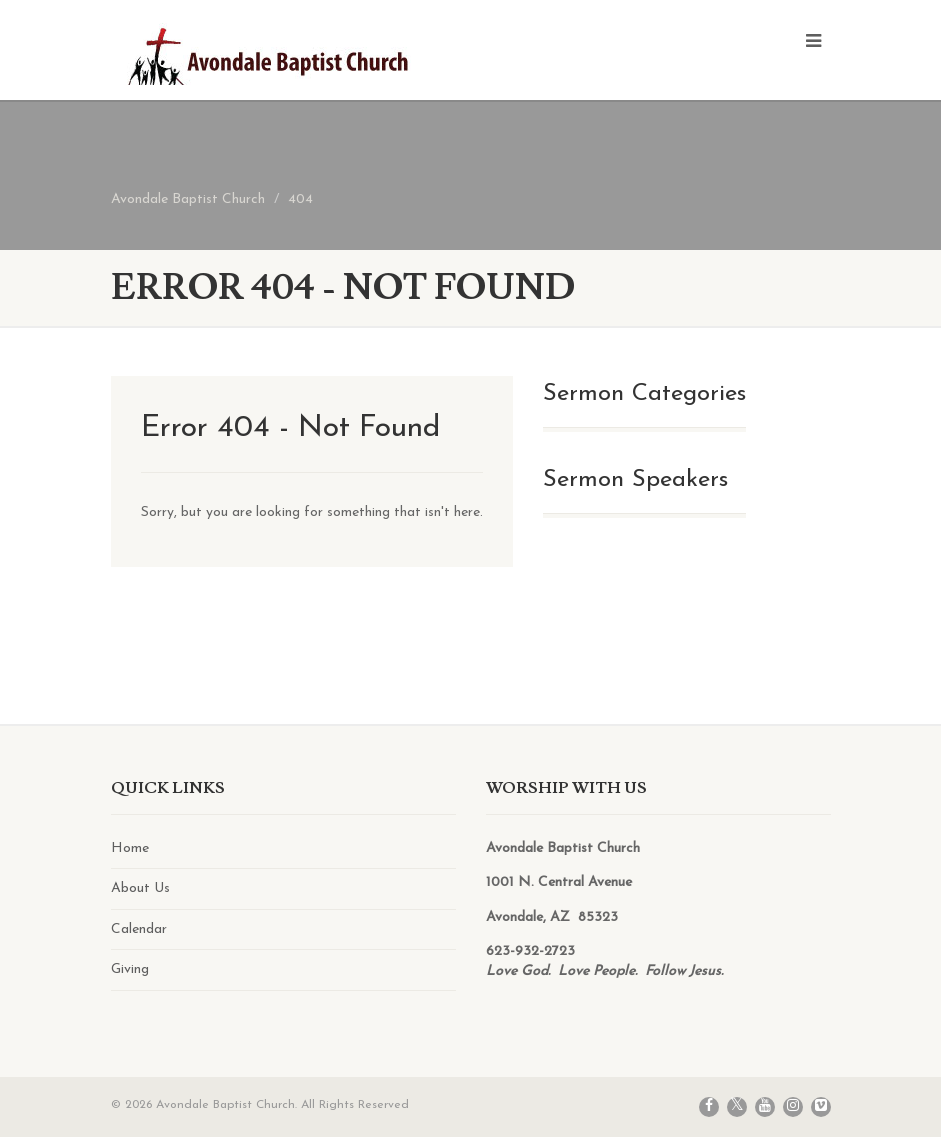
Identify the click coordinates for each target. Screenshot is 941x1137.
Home (130, 848)
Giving (130, 969)
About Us (140, 888)
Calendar (139, 929)
